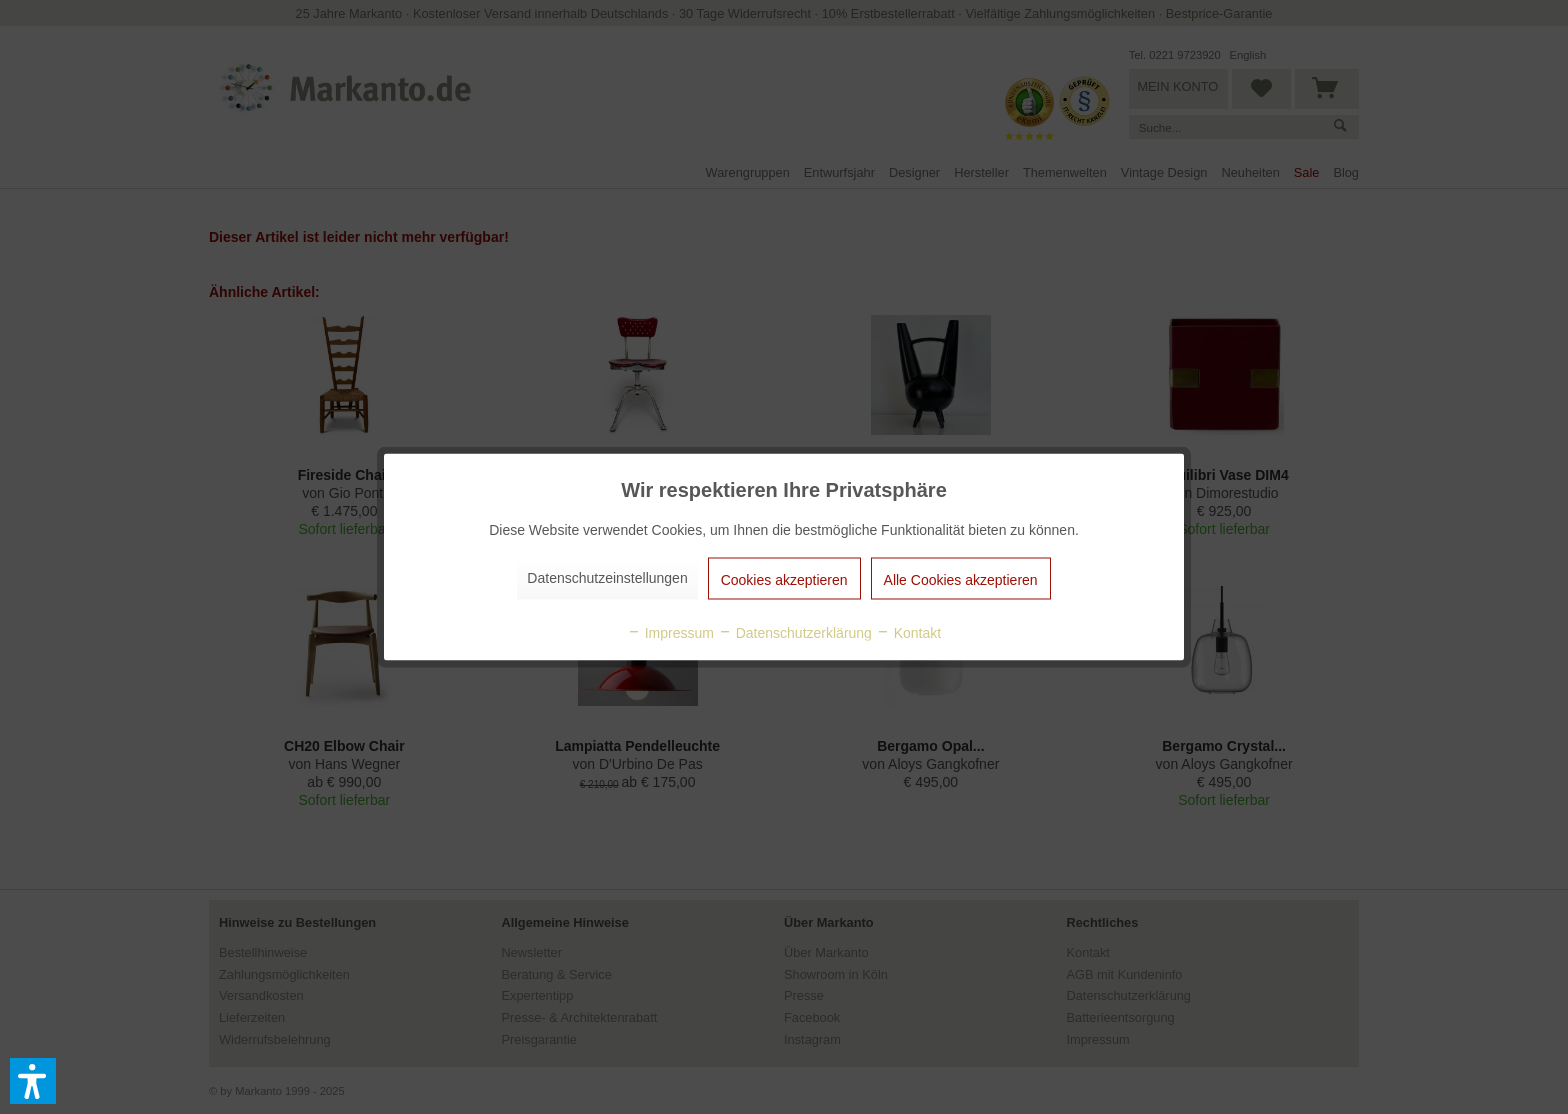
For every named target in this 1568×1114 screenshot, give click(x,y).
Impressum (670, 633)
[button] (33, 1081)
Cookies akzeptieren (784, 580)
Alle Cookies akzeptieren (961, 580)
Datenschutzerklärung (795, 633)
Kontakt (908, 633)
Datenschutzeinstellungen (607, 578)
